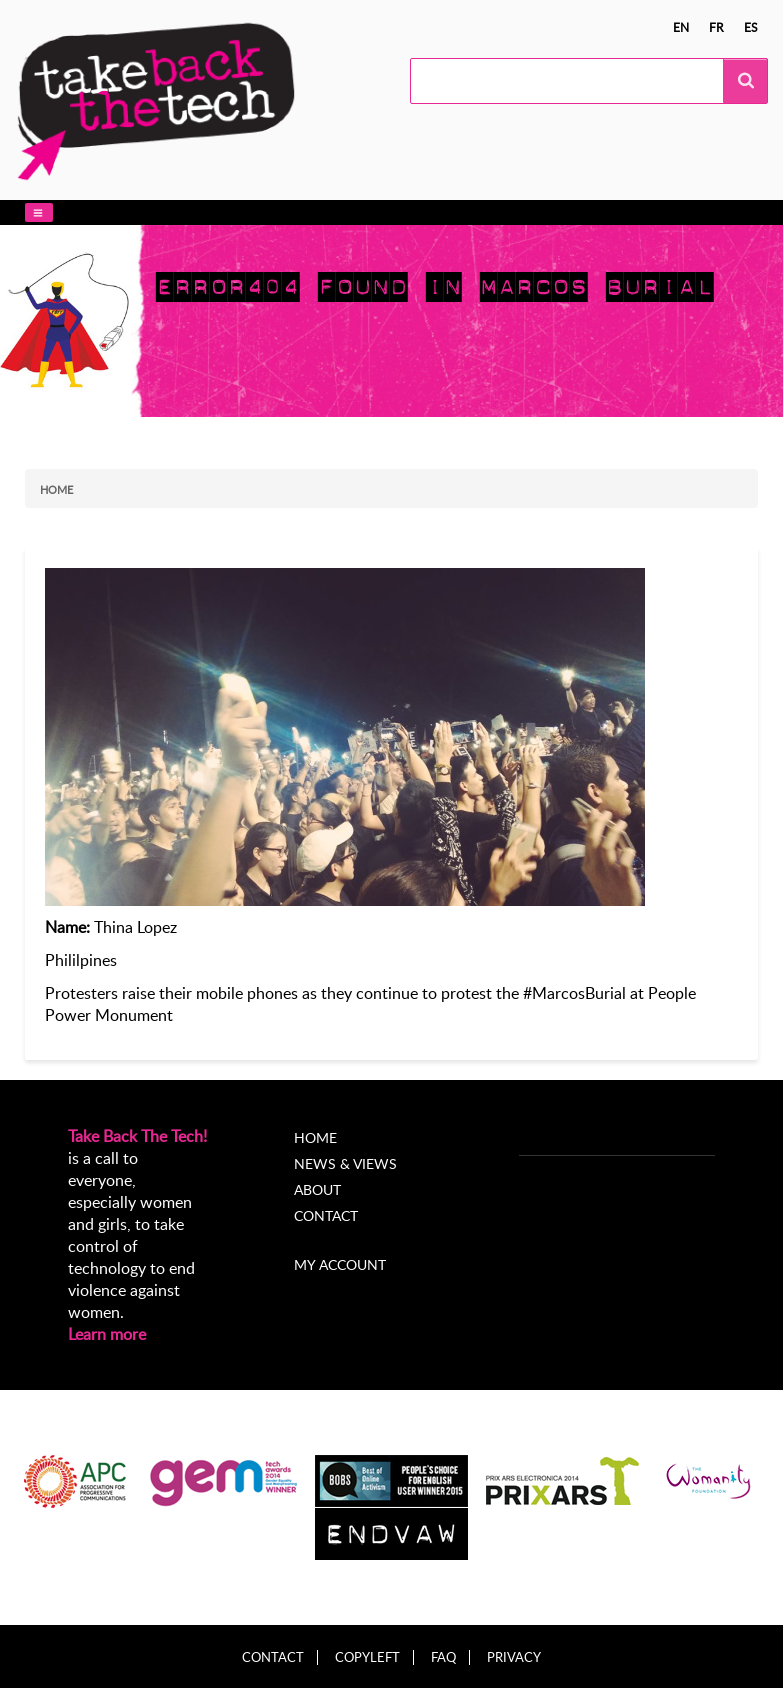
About (317, 1189)
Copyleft (367, 1657)
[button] (39, 212)
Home (56, 489)
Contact (326, 1215)
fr (716, 27)
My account (340, 1264)
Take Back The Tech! (137, 1136)
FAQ (443, 1657)
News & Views (345, 1163)
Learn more (107, 1334)
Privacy (514, 1657)
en (681, 27)
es (751, 27)
